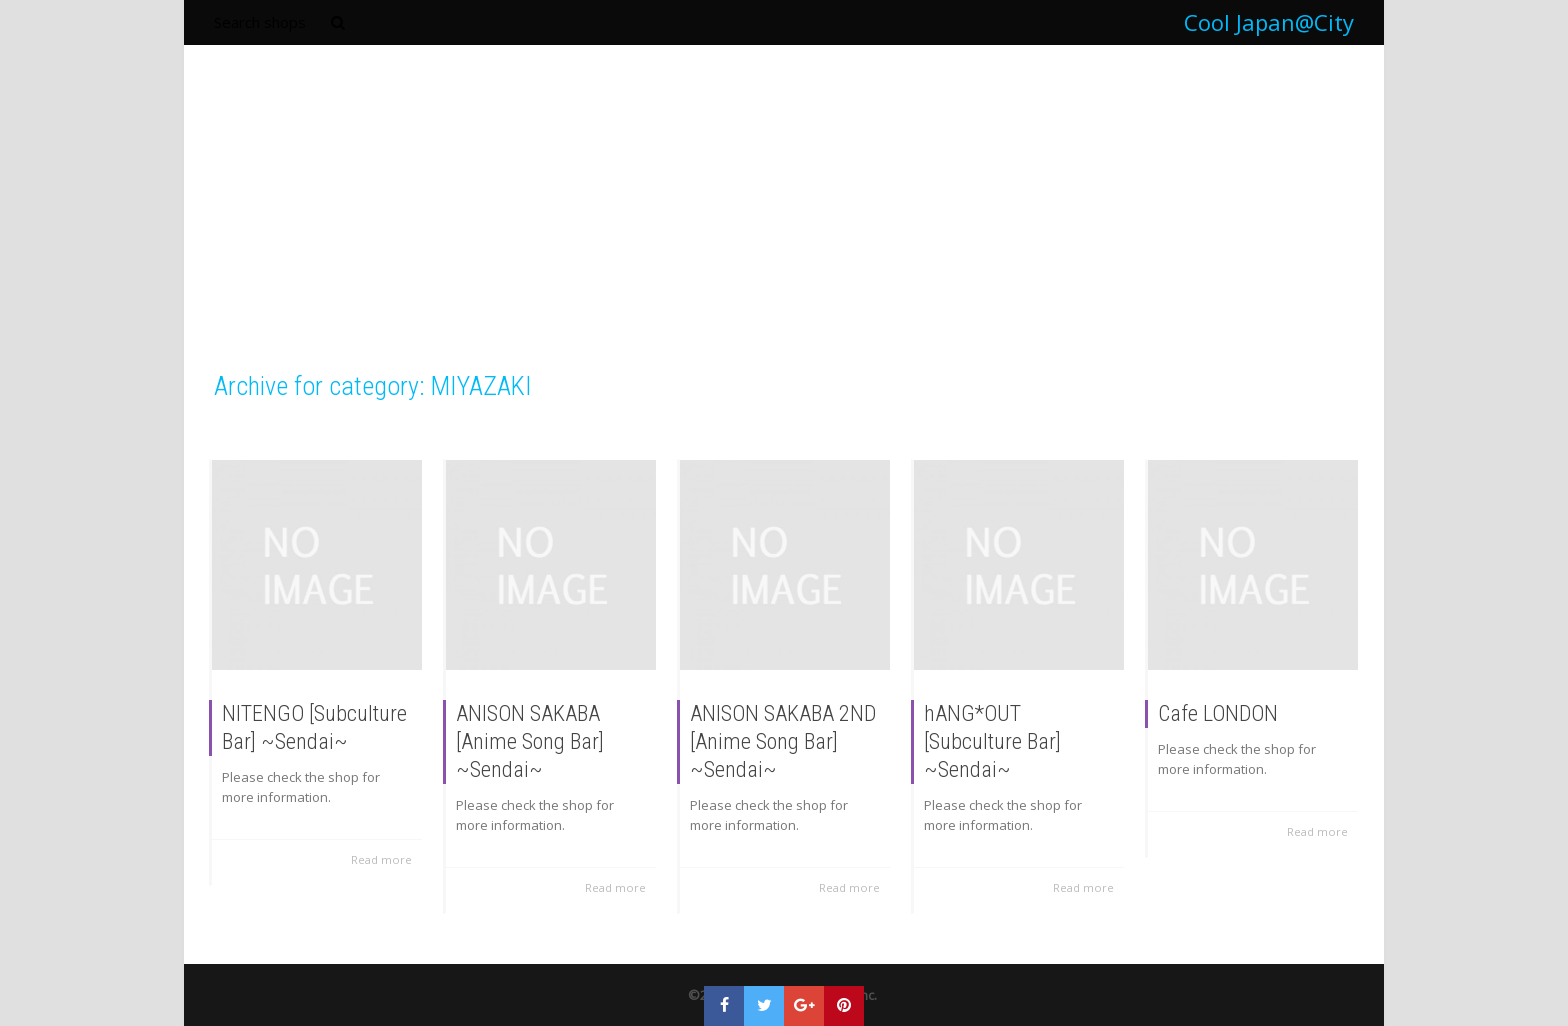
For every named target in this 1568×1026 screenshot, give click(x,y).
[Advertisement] (784, 219)
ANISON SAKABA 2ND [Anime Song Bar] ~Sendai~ (783, 743)
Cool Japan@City (1269, 22)
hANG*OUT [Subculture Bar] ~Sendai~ (992, 743)
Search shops (260, 22)
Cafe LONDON (1218, 714)
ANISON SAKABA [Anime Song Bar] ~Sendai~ (530, 743)
